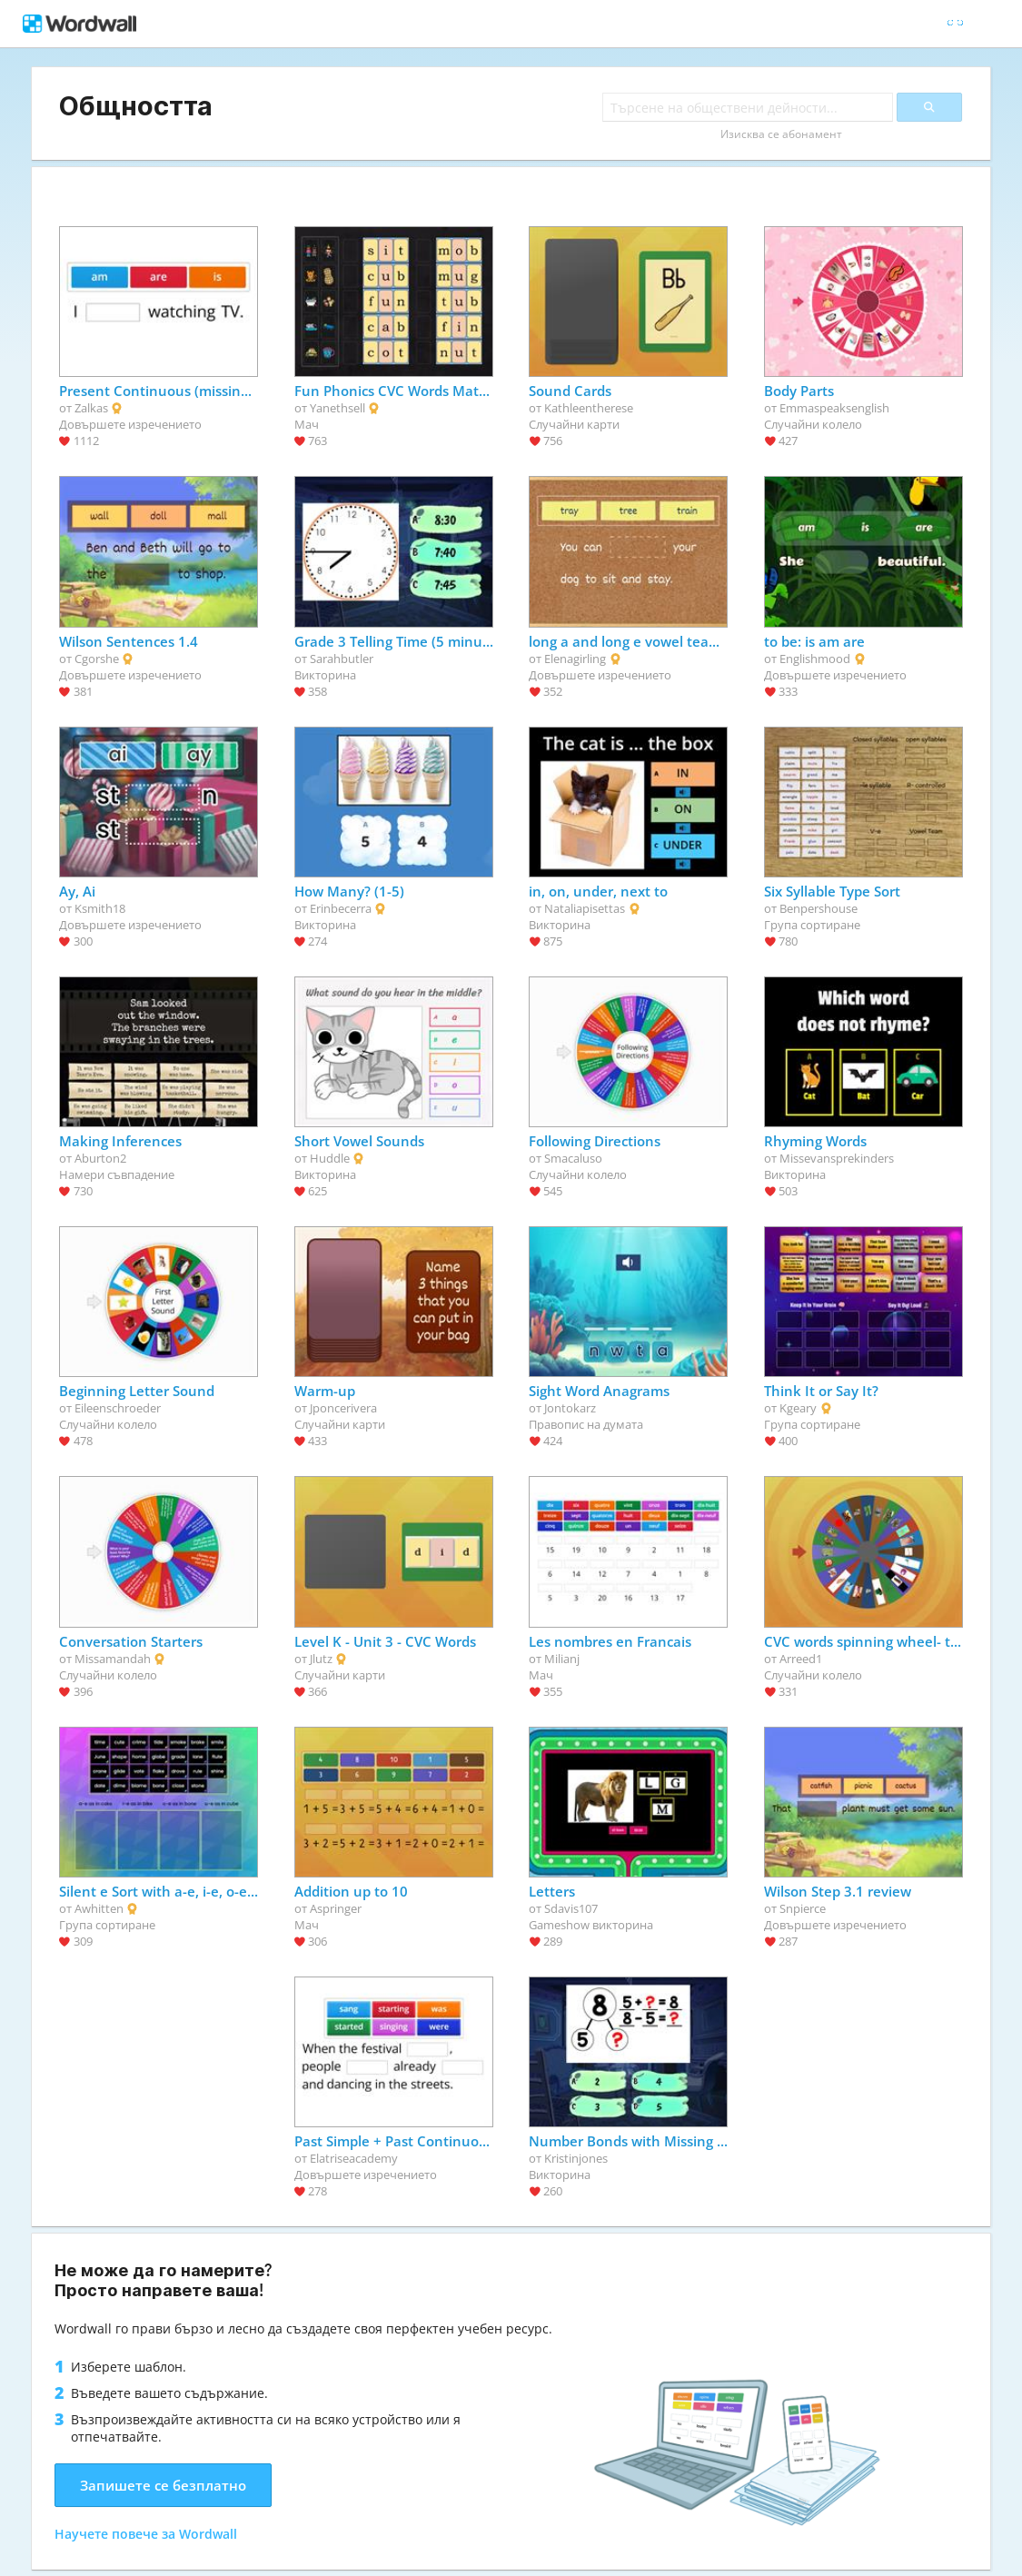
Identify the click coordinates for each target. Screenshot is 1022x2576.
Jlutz (321, 1658)
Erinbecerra (341, 908)
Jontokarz (570, 1408)
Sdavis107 (571, 1908)
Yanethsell (337, 408)
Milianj (562, 1658)
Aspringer (336, 1908)
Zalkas (91, 408)
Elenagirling (575, 658)
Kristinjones (576, 2158)
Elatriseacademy (354, 2158)
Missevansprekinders (836, 1158)
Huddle (330, 1158)
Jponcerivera (343, 1408)
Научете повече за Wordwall (146, 2533)
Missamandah (112, 1658)
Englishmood (814, 658)
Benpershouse (818, 908)
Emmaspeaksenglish (834, 408)
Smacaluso (573, 1158)
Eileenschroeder (117, 1408)
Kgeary (798, 1408)
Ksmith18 (99, 908)
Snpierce (802, 1908)
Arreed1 (800, 1658)
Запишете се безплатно (163, 2485)
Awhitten (99, 1908)
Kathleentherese (588, 408)
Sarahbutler (341, 658)
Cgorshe (96, 658)
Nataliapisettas (584, 908)
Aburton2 (100, 1158)
